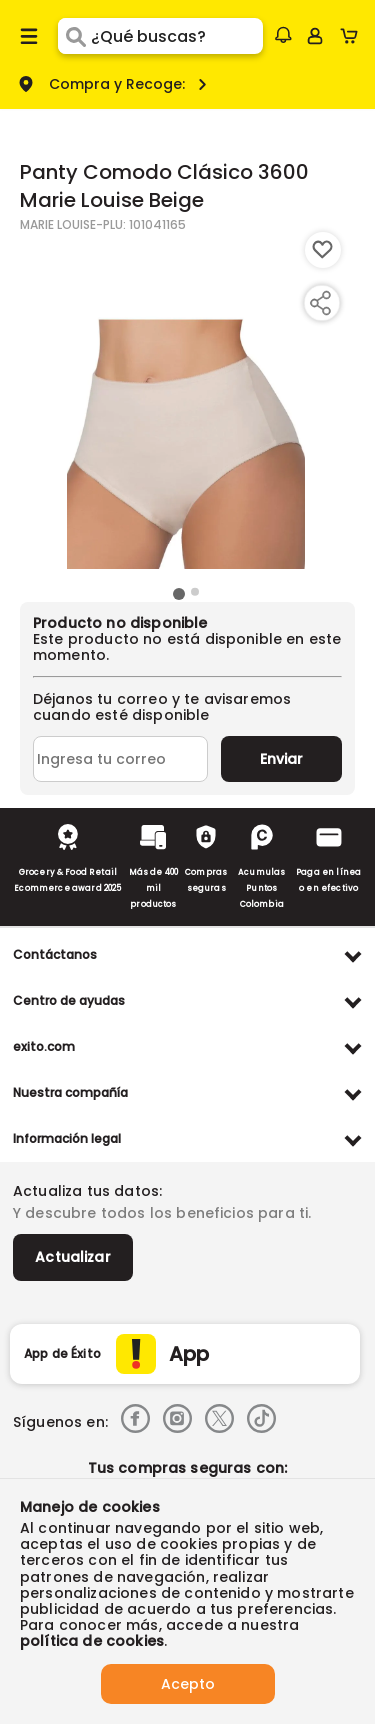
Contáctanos (55, 954)
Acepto (188, 1684)
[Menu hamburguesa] (29, 36)
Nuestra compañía (70, 1092)
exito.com (44, 1046)
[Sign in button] (315, 36)
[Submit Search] (74, 36)
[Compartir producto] (320, 303)
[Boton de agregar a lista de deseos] (323, 250)
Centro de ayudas (69, 1000)
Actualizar (73, 1257)
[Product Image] (186, 407)
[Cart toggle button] (353, 36)
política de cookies (92, 1641)
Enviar (281, 759)
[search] (176, 36)
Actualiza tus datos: (87, 1191)
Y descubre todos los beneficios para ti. (162, 1213)
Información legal (67, 1138)
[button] (283, 35)
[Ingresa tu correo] (120, 759)
